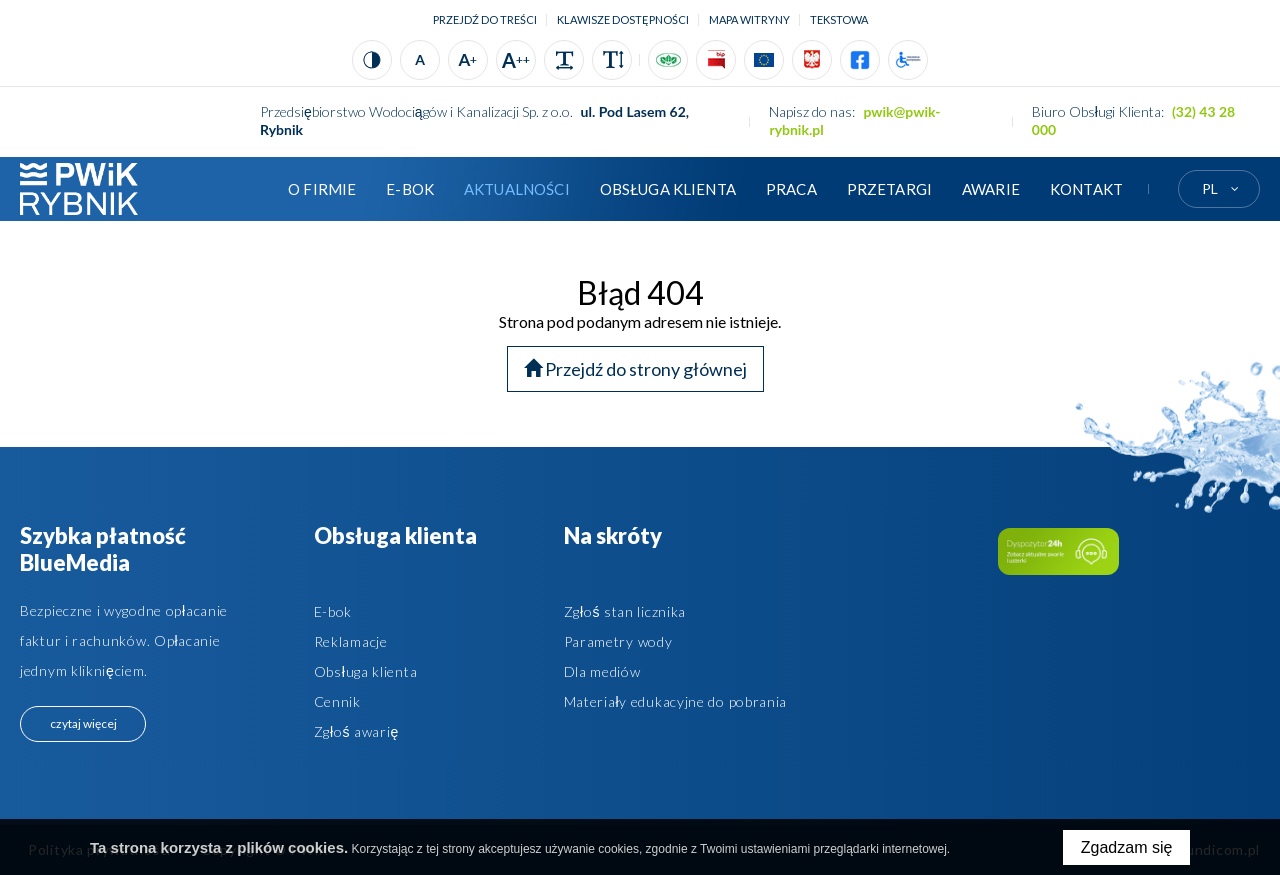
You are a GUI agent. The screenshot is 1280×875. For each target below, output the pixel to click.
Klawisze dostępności (623, 19)
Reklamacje (351, 641)
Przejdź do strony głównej (635, 369)
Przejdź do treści (485, 19)
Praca (791, 189)
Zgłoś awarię (356, 731)
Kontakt (1086, 189)
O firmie (322, 189)
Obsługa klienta (668, 189)
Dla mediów (602, 671)
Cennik (337, 701)
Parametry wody (618, 641)
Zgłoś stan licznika (625, 611)
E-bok (333, 611)
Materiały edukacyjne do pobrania (676, 701)
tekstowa (839, 19)
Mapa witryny (749, 19)
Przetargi (889, 189)
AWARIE (991, 189)
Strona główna (243, 189)
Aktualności (517, 189)
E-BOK (410, 189)
